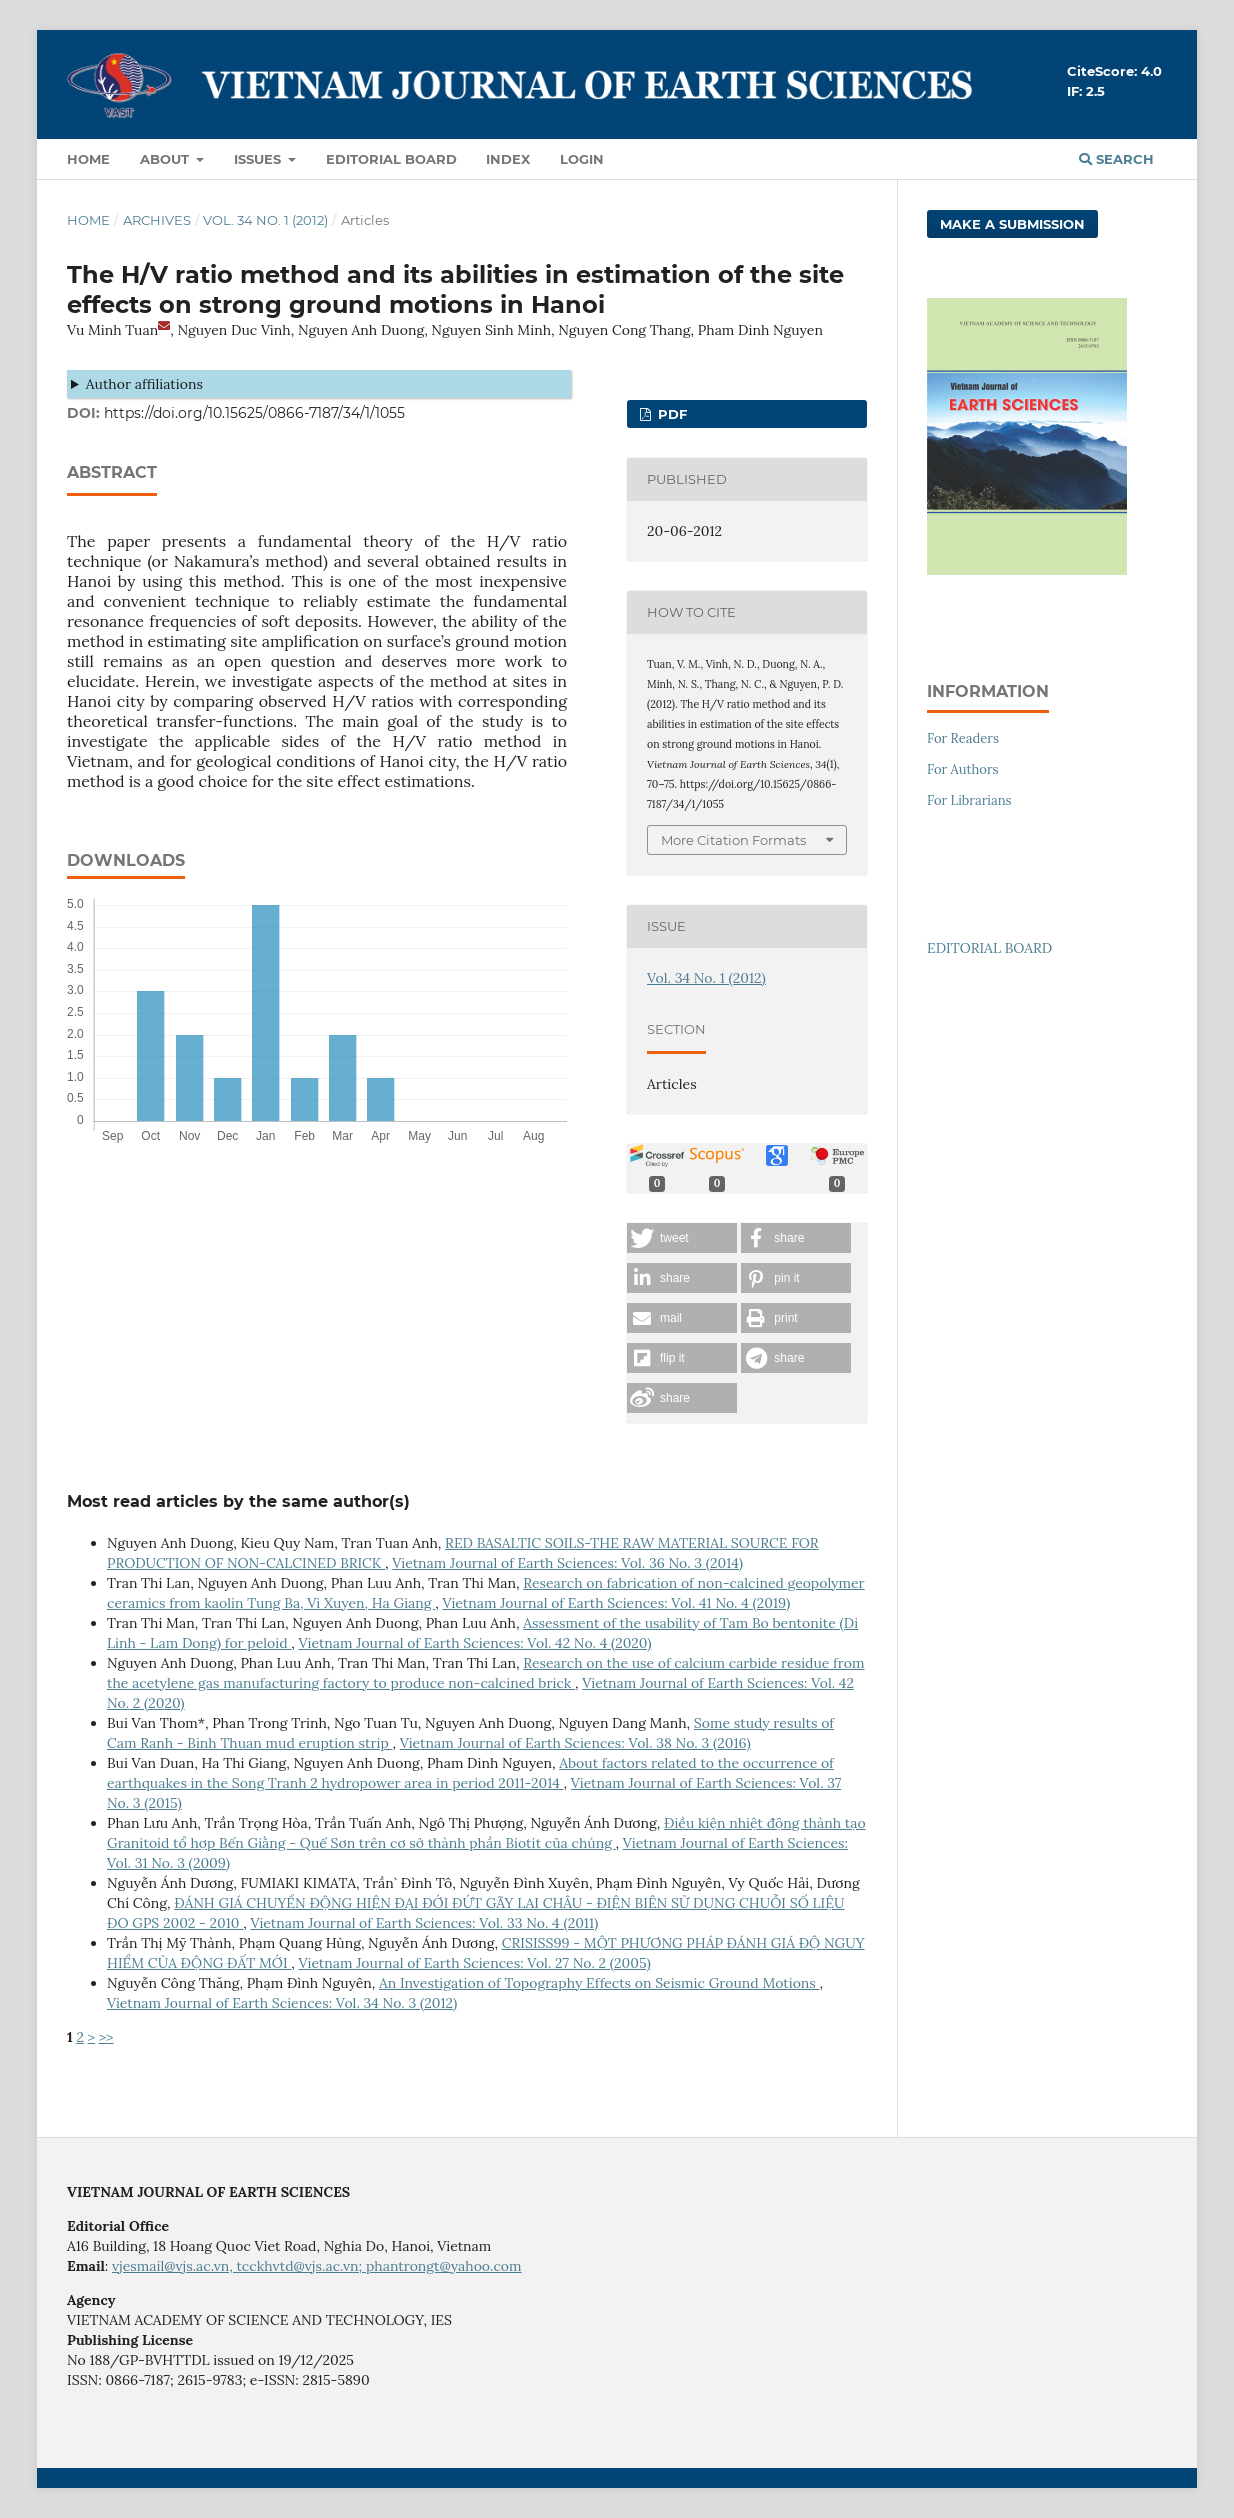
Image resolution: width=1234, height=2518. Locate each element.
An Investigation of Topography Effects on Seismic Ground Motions (599, 1983)
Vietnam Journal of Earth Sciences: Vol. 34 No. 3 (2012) (282, 2003)
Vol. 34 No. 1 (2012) (265, 220)
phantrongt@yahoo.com (444, 2266)
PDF (670, 414)
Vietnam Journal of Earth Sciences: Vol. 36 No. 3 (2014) (567, 1563)
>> (106, 2037)
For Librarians (969, 800)
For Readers (963, 738)
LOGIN (582, 159)
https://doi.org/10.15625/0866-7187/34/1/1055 (254, 413)
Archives (157, 220)
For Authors (963, 769)
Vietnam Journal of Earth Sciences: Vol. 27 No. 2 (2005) (475, 1963)
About (166, 159)
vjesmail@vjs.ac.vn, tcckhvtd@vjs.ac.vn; (239, 2266)
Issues (259, 159)
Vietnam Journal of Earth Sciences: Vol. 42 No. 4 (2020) (475, 1643)
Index (508, 159)
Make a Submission (1012, 224)
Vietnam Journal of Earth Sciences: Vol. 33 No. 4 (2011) (424, 1923)
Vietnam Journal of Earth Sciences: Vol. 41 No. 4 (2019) (617, 1603)
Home (88, 159)
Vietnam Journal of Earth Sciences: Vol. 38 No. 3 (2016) (575, 1743)
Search (1116, 159)
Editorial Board (391, 159)
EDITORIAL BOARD (989, 948)
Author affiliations (144, 384)
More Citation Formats (733, 840)
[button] (682, 1238)
